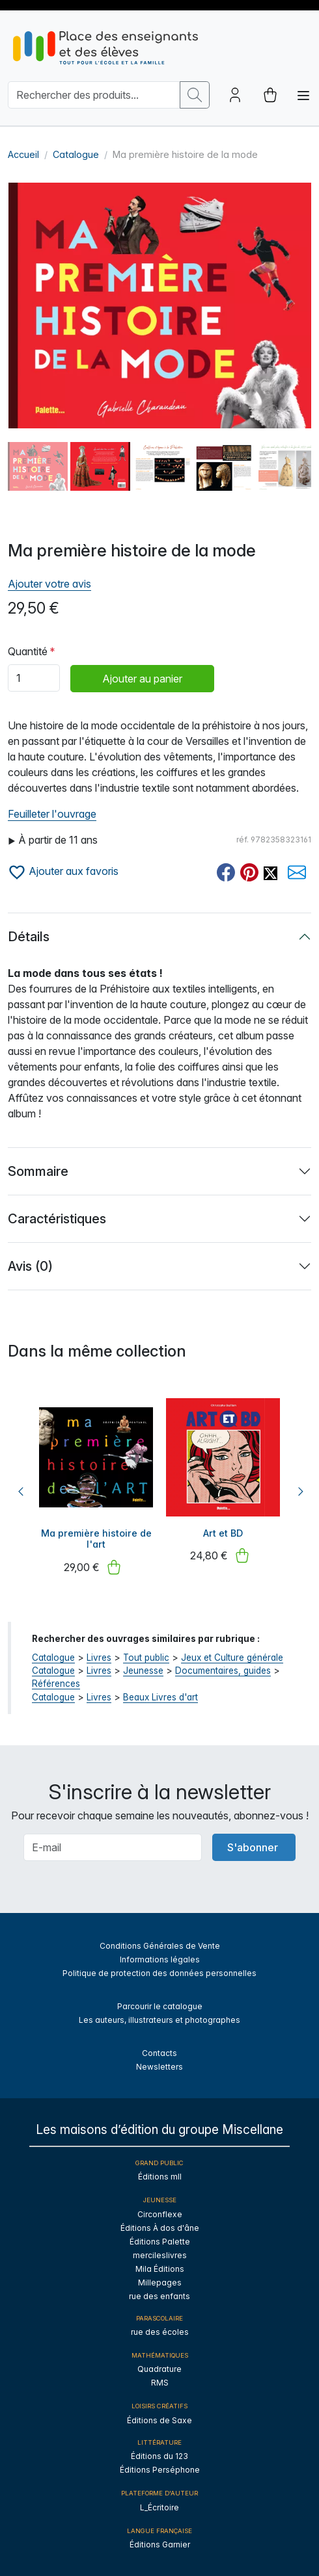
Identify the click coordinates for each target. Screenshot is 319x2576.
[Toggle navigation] (303, 95)
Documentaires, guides (223, 1670)
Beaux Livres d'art (160, 1697)
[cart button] (270, 95)
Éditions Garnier (160, 2544)
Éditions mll (160, 2176)
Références (56, 1683)
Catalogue (76, 154)
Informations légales (160, 1959)
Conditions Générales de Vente (160, 1946)
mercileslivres (160, 2255)
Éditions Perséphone (160, 2470)
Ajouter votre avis (49, 583)
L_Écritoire (159, 2507)
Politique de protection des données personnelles (159, 1973)
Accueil (23, 154)
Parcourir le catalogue (159, 2006)
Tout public (146, 1657)
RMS (160, 2382)
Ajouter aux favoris (63, 871)
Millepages (160, 2282)
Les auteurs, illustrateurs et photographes (159, 2020)
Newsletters (159, 2067)
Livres (99, 1657)
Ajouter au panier (142, 678)
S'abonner (252, 1847)
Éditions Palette (160, 2241)
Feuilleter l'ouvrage (52, 813)
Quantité (28, 651)
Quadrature (159, 2369)
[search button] (195, 95)
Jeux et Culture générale (232, 1657)
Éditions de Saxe (159, 2420)
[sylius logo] (105, 48)
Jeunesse (143, 1670)
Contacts (159, 2053)
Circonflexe (159, 2214)
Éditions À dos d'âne (159, 2228)
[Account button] (235, 95)
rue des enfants (159, 2296)
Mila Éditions (159, 2269)
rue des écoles (160, 2332)
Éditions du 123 (159, 2456)
